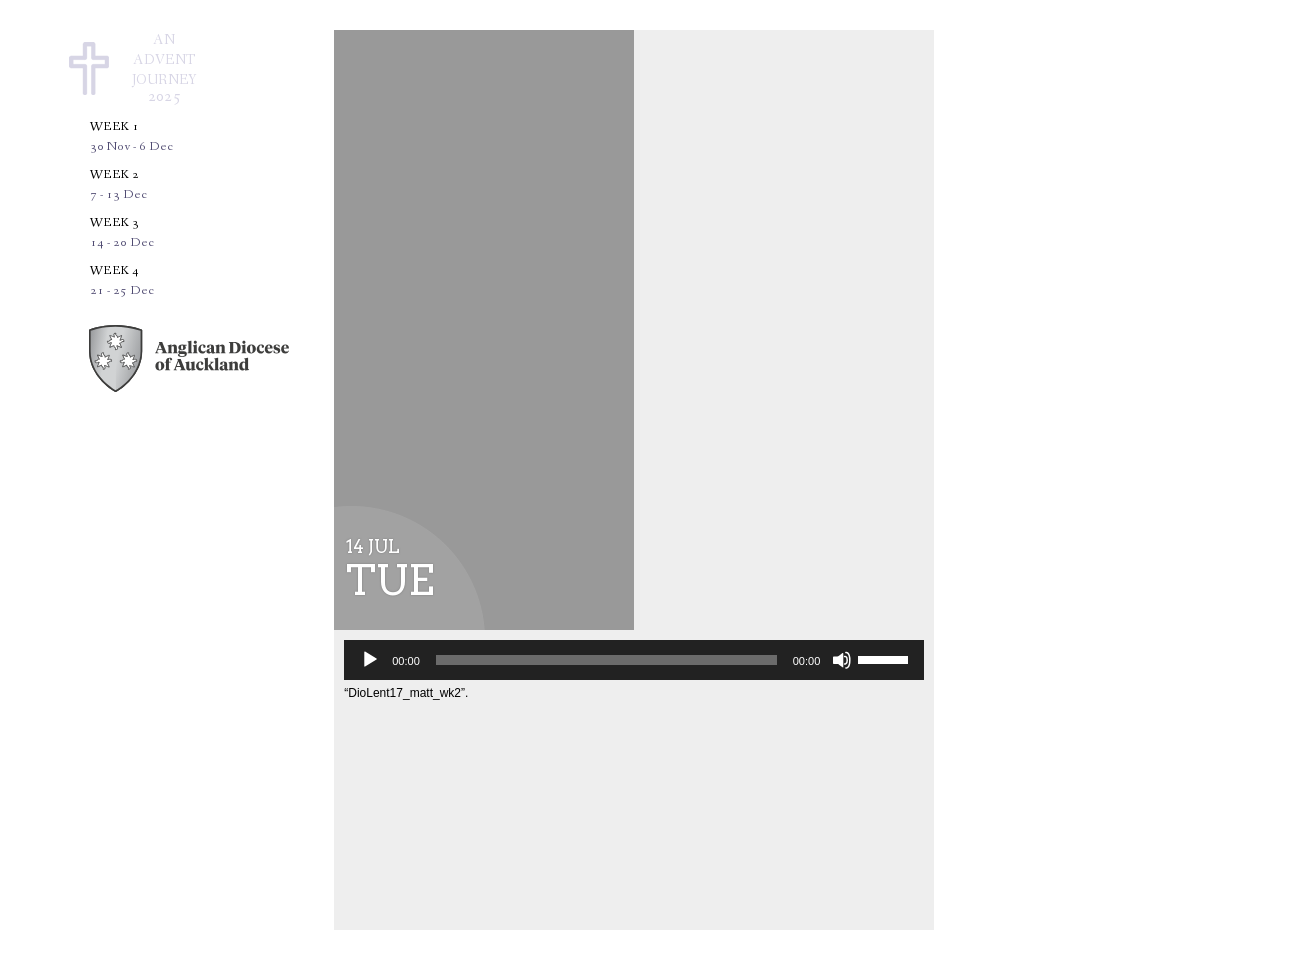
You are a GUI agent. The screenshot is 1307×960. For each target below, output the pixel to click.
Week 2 (118, 184)
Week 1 (131, 136)
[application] (634, 660)
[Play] (370, 660)
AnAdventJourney (164, 69)
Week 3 (122, 232)
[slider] (606, 660)
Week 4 (122, 280)
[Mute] (842, 660)
